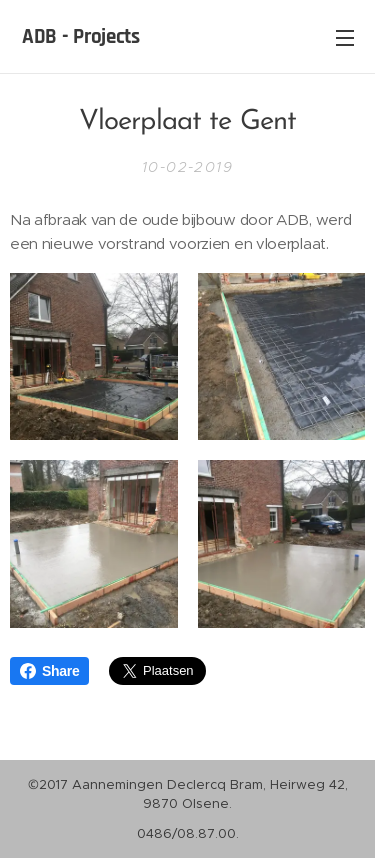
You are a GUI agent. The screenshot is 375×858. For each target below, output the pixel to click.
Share (49, 671)
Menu (345, 38)
